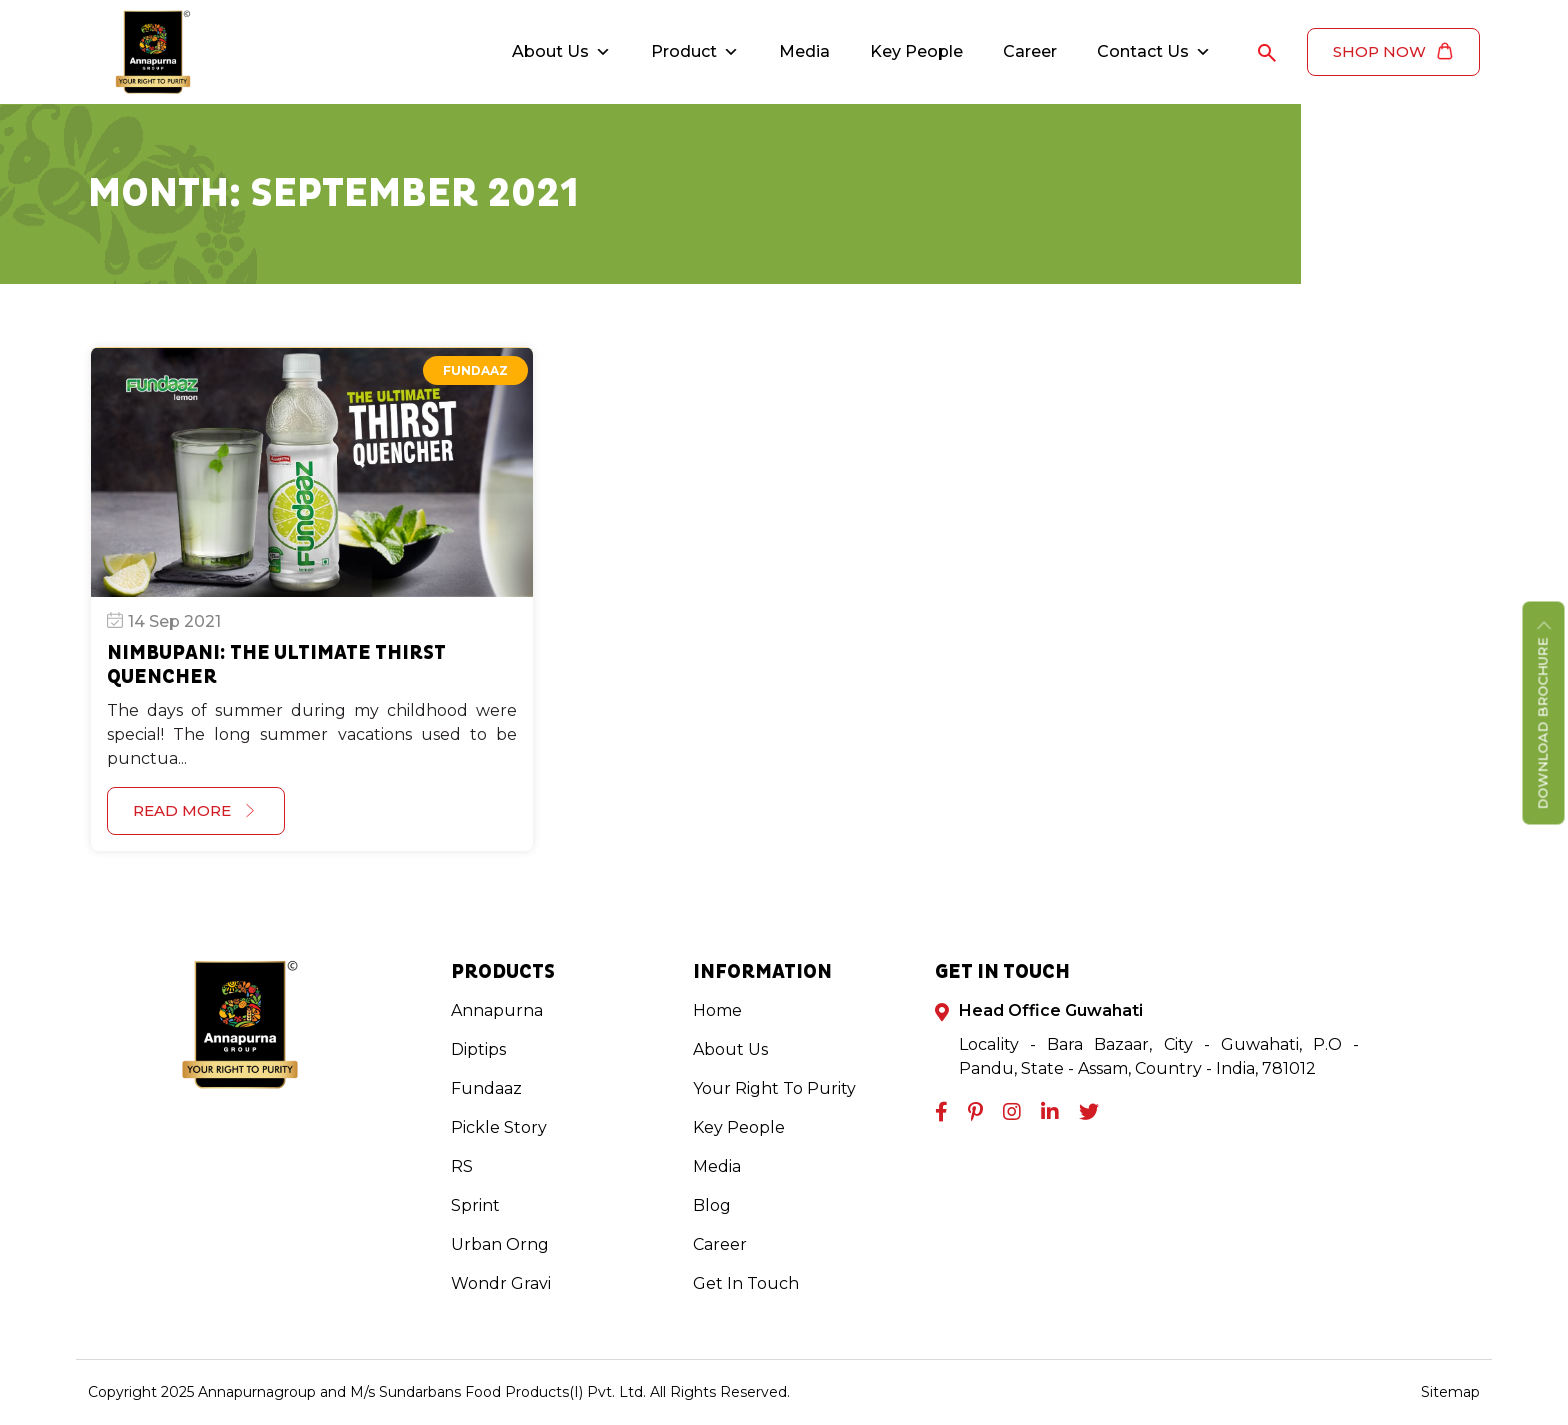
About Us (561, 52)
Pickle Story (499, 1127)
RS (462, 1166)
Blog (712, 1205)
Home (717, 1010)
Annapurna (497, 1010)
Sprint (475, 1205)
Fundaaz (475, 370)
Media (804, 51)
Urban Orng (500, 1244)
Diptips (478, 1049)
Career (1030, 51)
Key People (916, 51)
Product (695, 52)
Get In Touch (746, 1283)
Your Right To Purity (774, 1088)
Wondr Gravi (501, 1283)
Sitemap (1450, 1392)
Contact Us (1154, 52)
